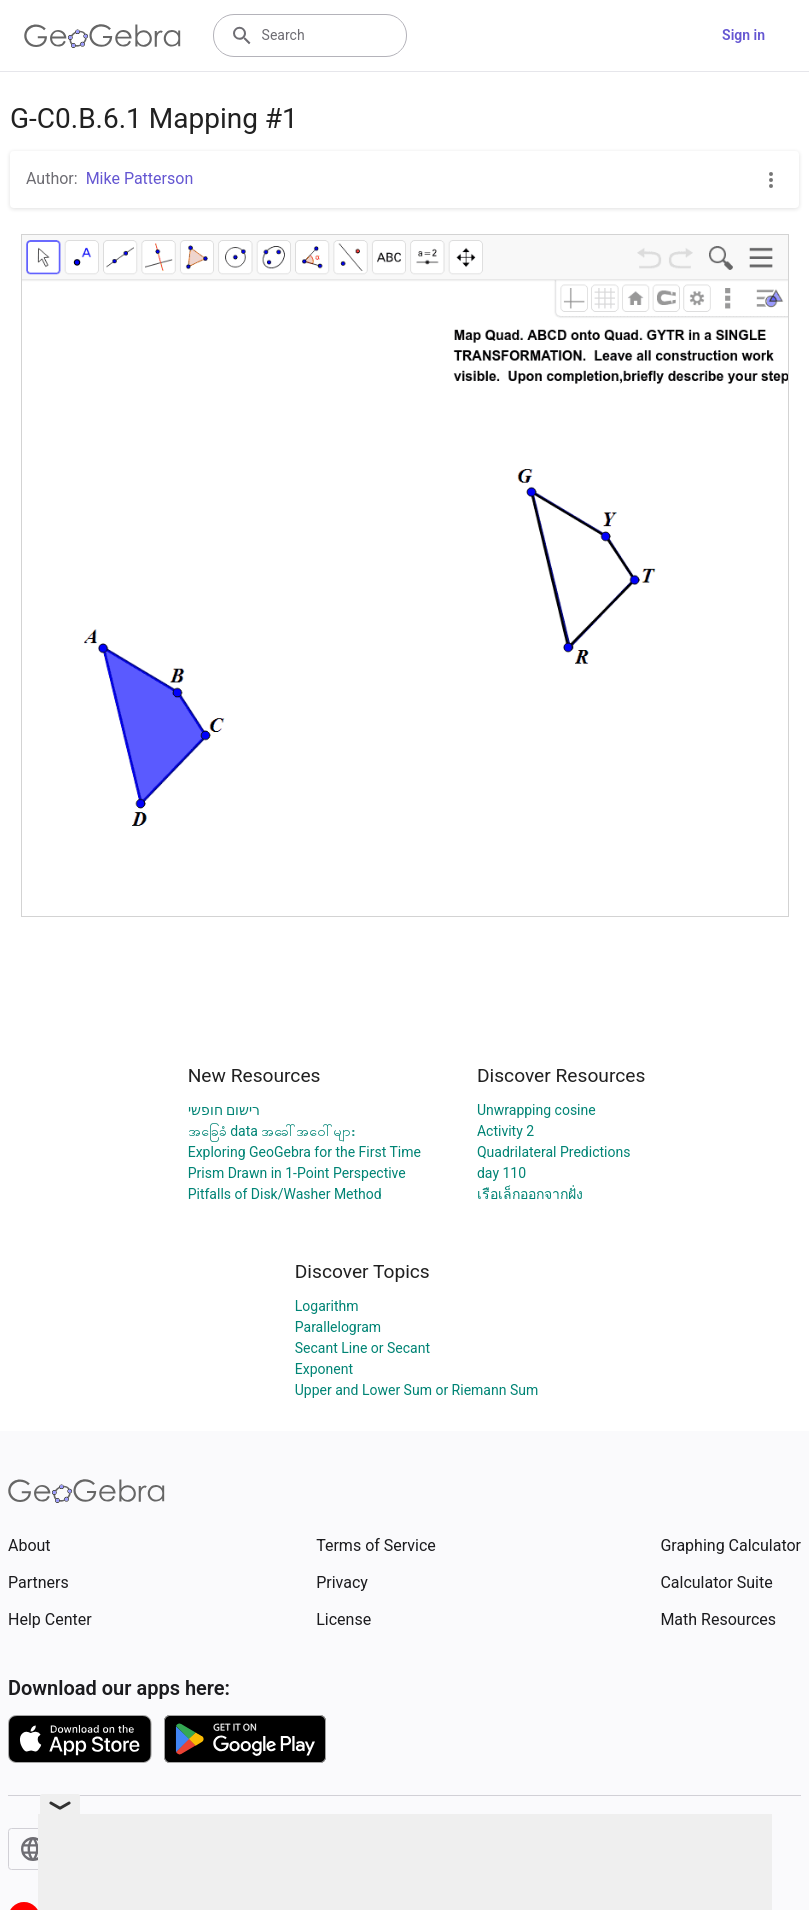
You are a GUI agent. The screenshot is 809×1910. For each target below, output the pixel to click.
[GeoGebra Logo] (102, 36)
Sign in (743, 35)
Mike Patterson (140, 178)
